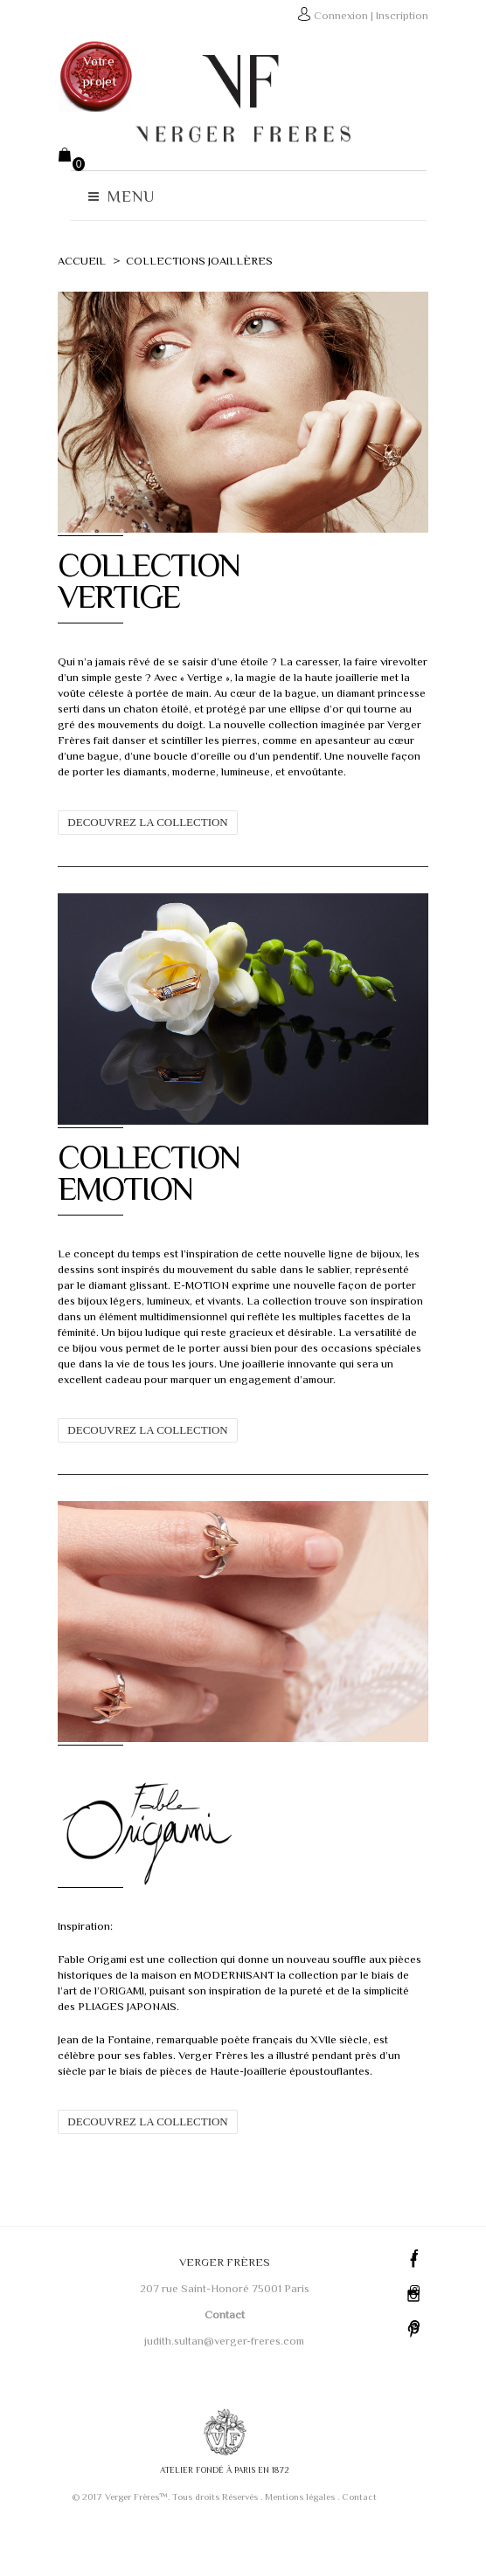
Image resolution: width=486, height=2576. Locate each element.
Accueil (70, 260)
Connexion (352, 15)
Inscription (413, 15)
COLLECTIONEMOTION (137, 1202)
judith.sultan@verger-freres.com (223, 2384)
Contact (358, 2541)
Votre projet (88, 70)
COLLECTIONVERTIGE (137, 595)
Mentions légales (299, 2541)
